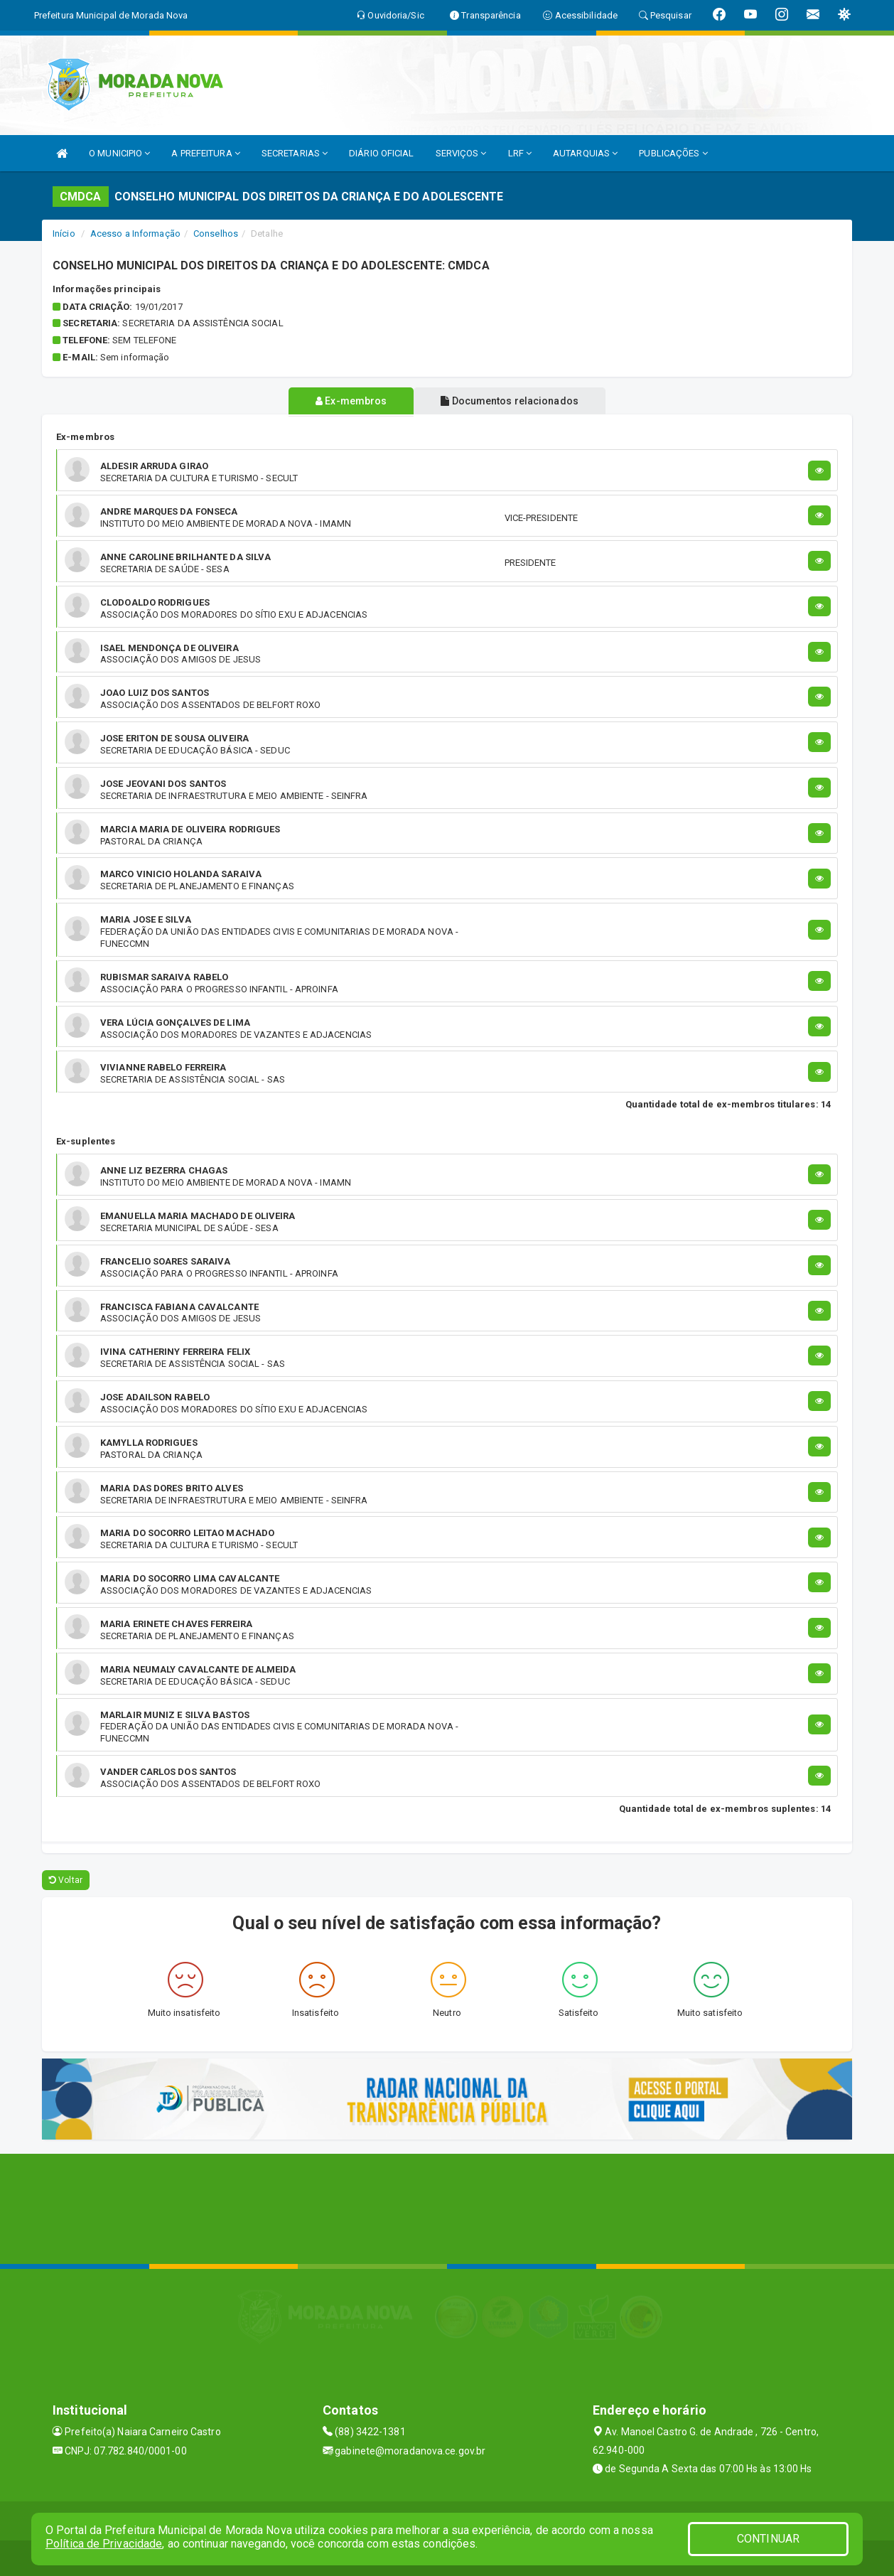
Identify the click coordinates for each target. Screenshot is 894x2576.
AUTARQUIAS (585, 153)
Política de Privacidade (103, 2543)
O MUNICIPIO (119, 153)
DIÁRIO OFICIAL (381, 153)
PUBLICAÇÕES (673, 153)
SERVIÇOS (461, 153)
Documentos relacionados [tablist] (512, 401)
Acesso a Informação (135, 233)
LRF (520, 153)
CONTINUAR (768, 2538)
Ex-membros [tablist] (348, 401)
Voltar (65, 1880)
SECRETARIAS (295, 153)
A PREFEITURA (205, 153)
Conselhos (215, 233)
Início (64, 233)
